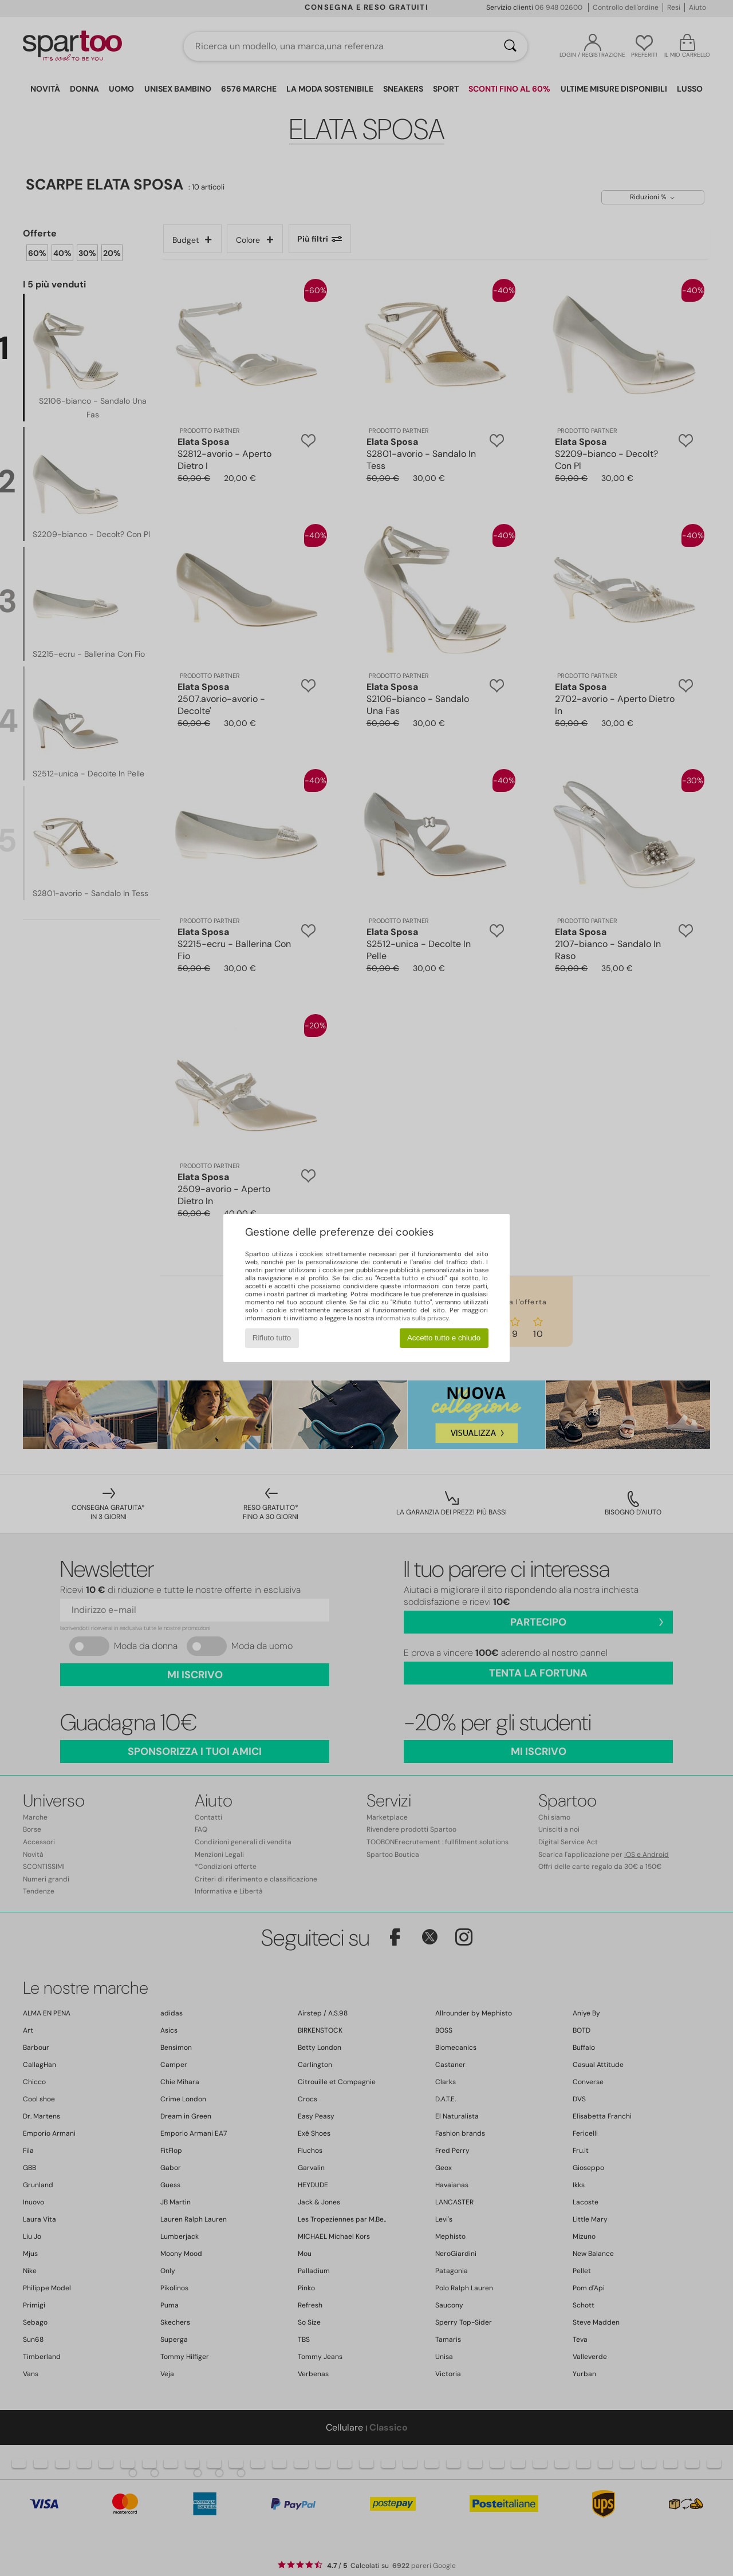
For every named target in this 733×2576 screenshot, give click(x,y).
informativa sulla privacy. (413, 1318)
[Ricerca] (510, 46)
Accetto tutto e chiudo (443, 1338)
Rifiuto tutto (272, 1338)
